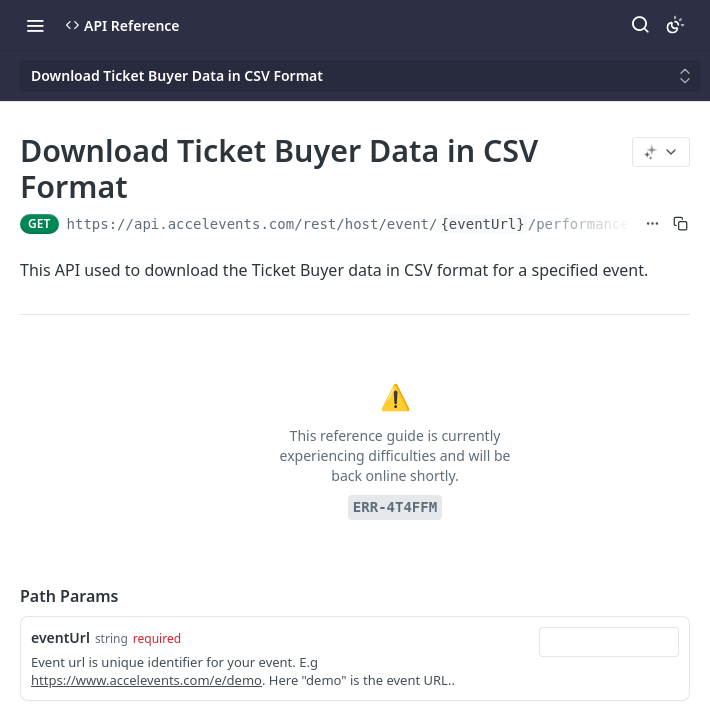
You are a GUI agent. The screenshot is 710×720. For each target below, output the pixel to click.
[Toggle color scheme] (675, 25)
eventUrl (60, 637)
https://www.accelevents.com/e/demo (146, 680)
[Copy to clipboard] (680, 224)
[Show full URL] (652, 224)
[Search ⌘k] (640, 25)
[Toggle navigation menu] (35, 25)
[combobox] (609, 642)
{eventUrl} (482, 224)
